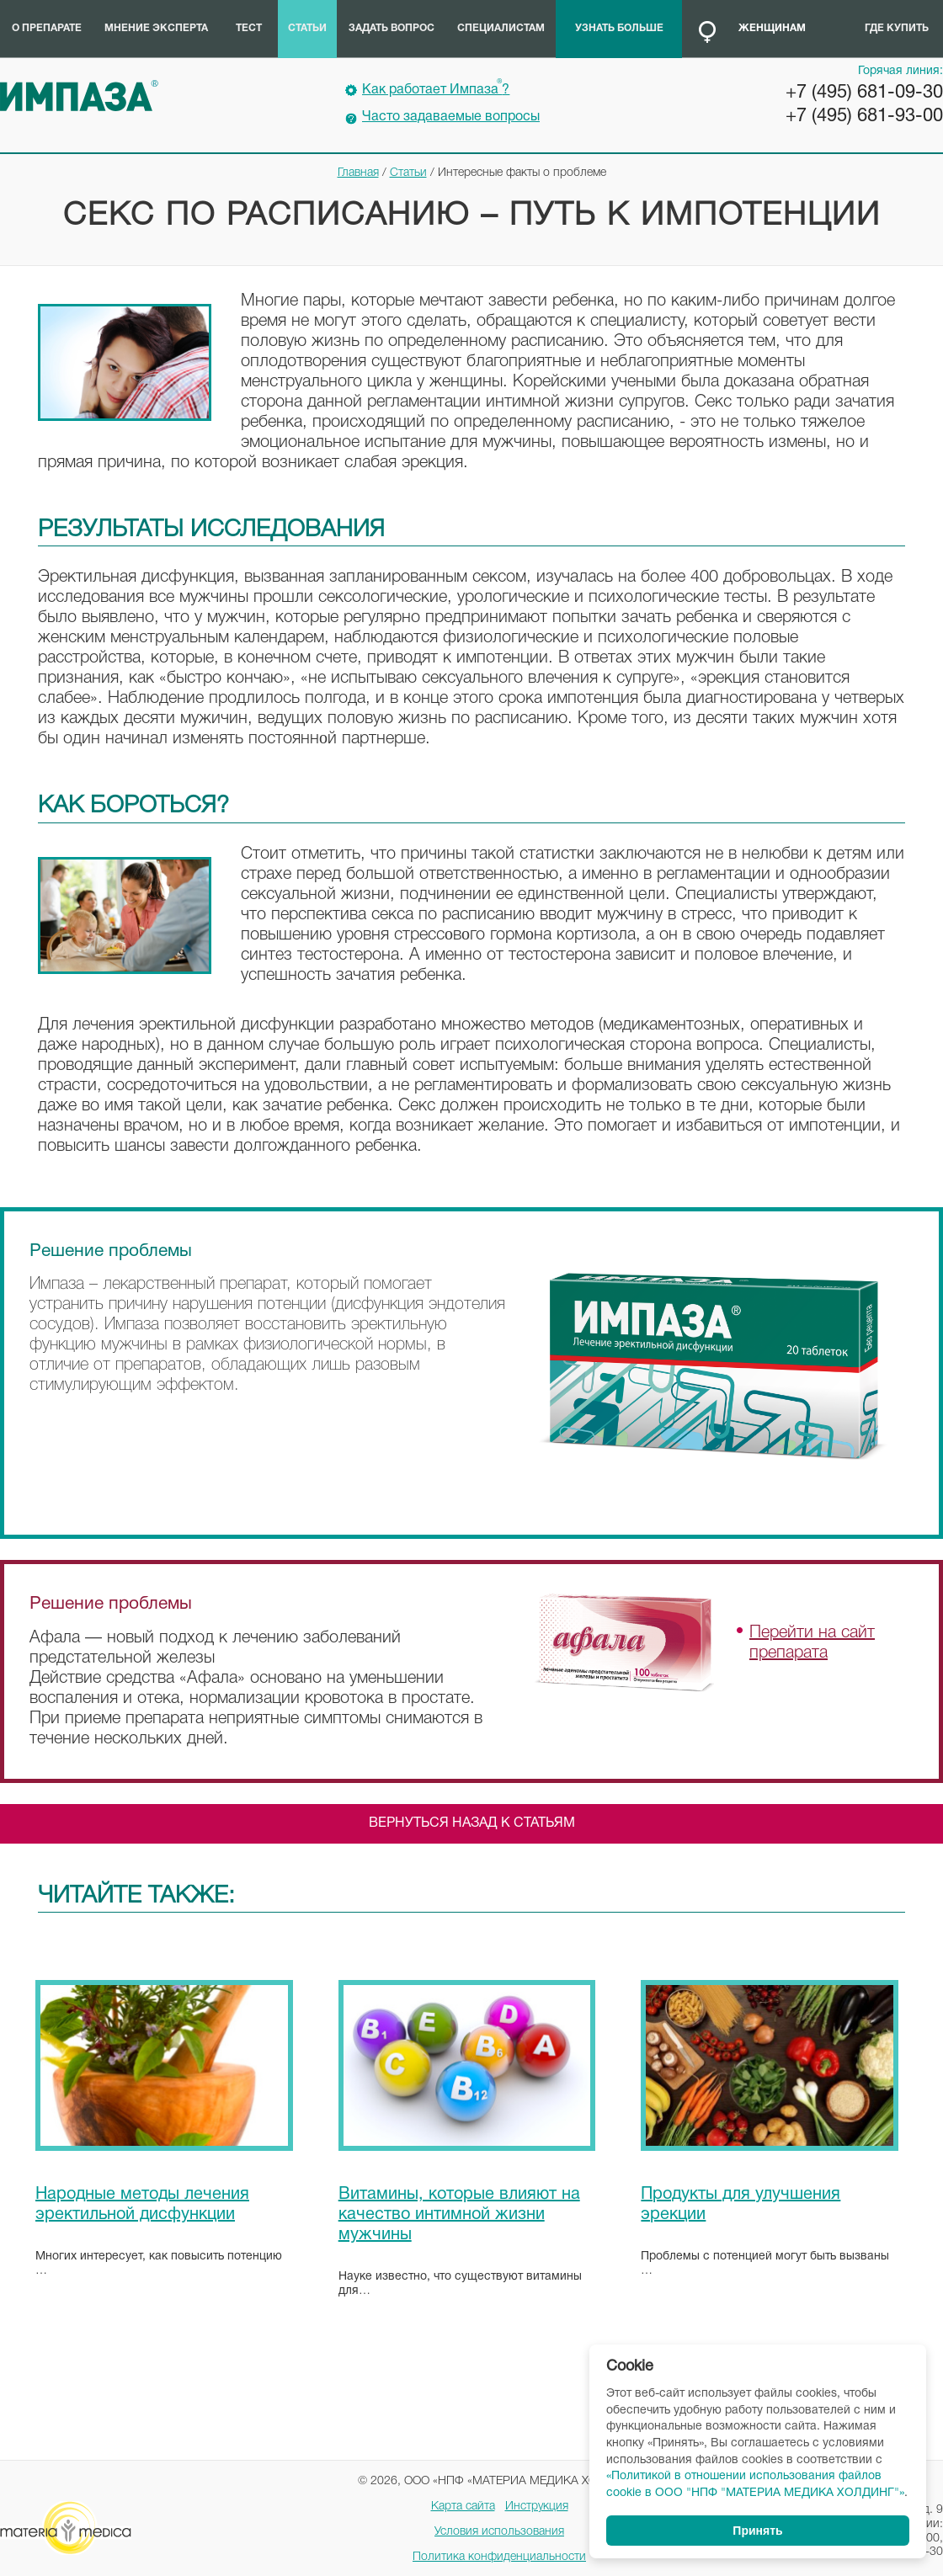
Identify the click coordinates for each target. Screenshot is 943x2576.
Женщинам (772, 28)
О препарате (47, 28)
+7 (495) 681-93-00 (864, 116)
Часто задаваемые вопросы (451, 117)
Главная (358, 173)
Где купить (897, 28)
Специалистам (501, 28)
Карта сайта (463, 2506)
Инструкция (536, 2506)
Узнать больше (619, 28)
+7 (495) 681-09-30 (864, 92)
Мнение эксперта (156, 28)
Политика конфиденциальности (499, 2557)
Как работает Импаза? (435, 87)
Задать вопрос (391, 28)
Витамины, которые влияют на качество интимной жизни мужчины (459, 2215)
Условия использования (499, 2531)
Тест (249, 28)
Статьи (307, 28)
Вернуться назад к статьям (472, 1823)
